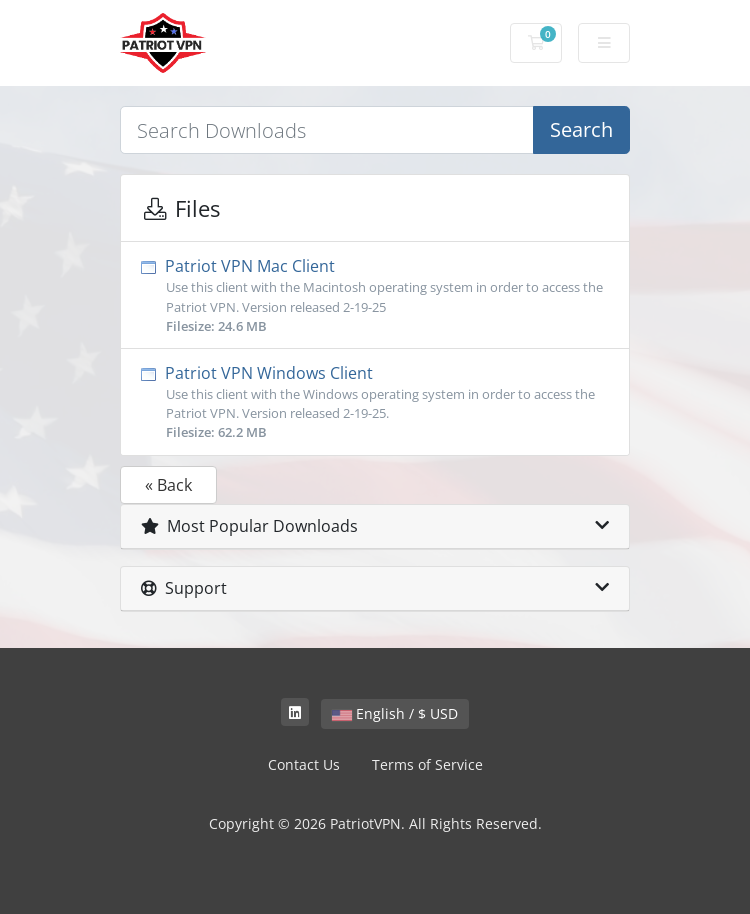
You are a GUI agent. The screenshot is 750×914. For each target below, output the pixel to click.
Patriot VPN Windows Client (375, 402)
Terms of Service (427, 764)
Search (581, 129)
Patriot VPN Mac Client (375, 295)
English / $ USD (395, 713)
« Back (168, 485)
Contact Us (304, 764)
